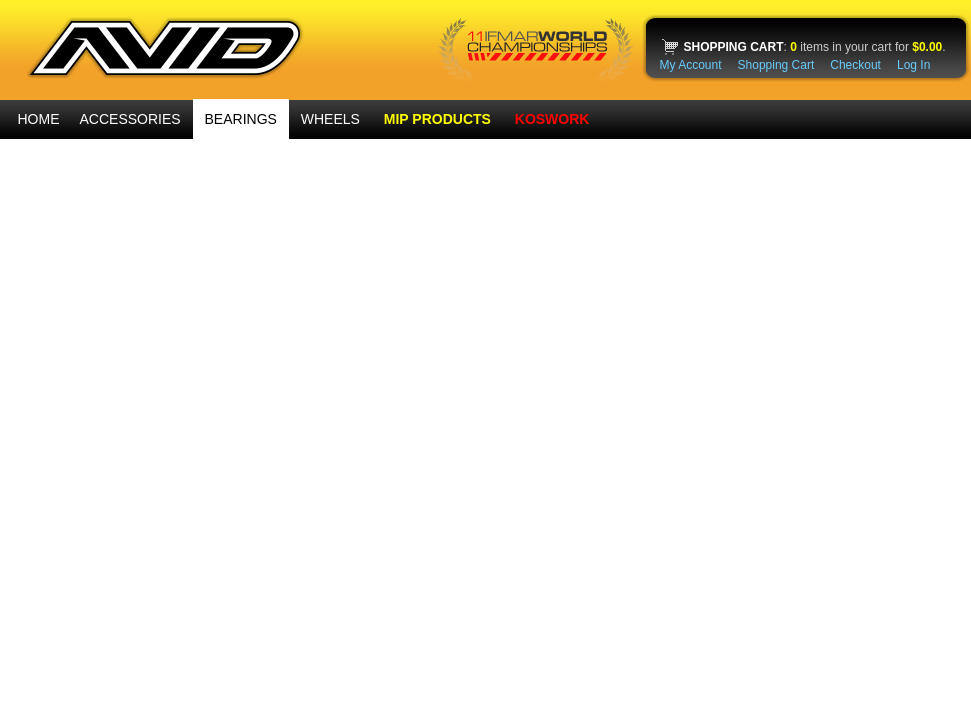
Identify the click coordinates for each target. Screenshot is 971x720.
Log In (913, 65)
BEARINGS (241, 119)
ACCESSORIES (130, 119)
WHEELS (330, 119)
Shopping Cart (776, 65)
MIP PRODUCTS (437, 119)
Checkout (855, 65)
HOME (39, 119)
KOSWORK (552, 119)
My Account (691, 65)
